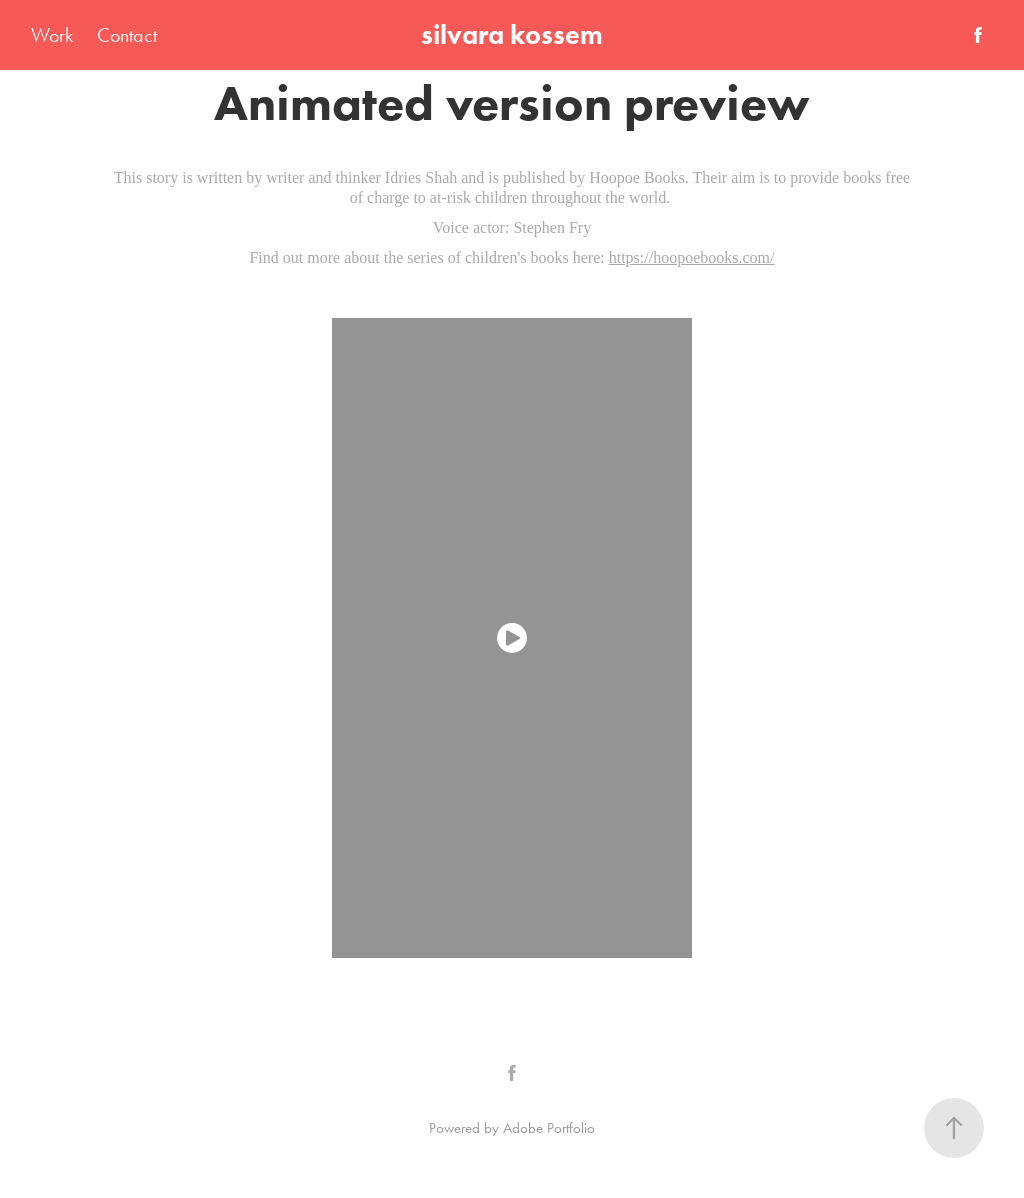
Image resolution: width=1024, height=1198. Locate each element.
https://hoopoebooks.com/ (692, 257)
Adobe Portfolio (549, 1128)
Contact (127, 35)
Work (52, 35)
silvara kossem (512, 34)
